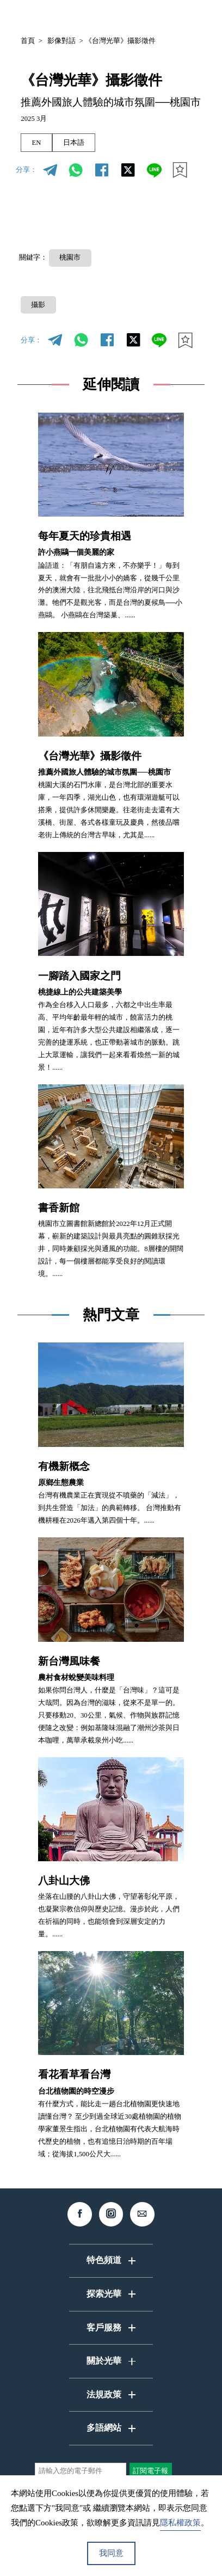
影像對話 (61, 41)
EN (36, 142)
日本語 (73, 142)
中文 (106, 16)
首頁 (28, 41)
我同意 (111, 2553)
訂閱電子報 (150, 2471)
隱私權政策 (180, 2522)
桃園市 (70, 257)
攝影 (38, 305)
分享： (26, 170)
